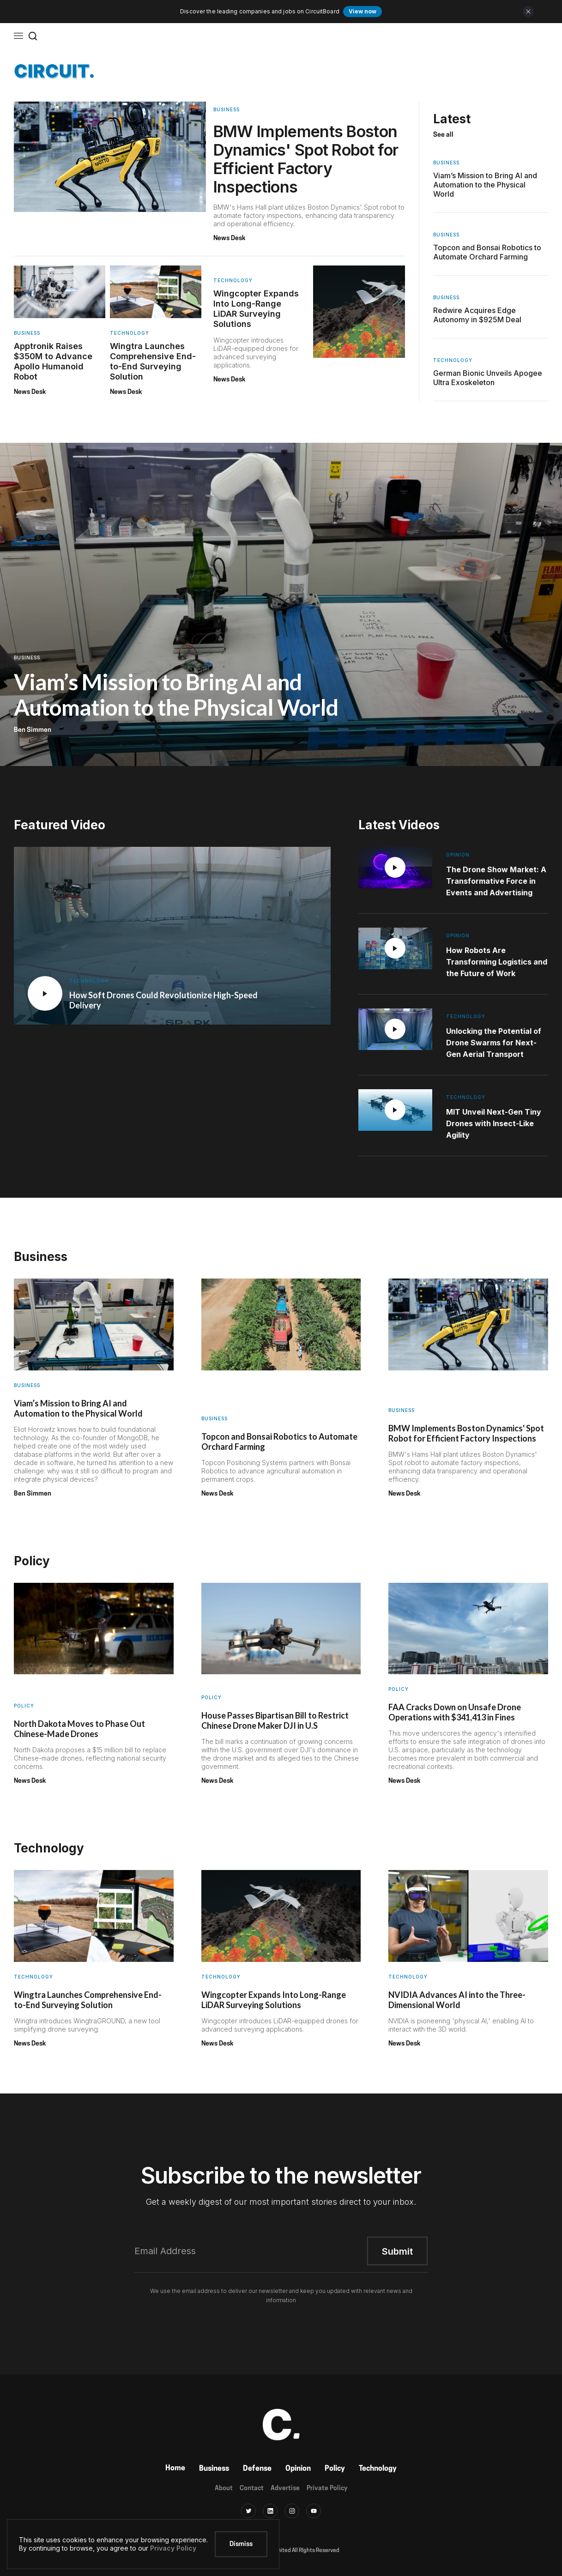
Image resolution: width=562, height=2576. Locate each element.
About (224, 2488)
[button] (18, 36)
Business (214, 2469)
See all (443, 135)
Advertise (285, 2488)
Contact (252, 2488)
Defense (257, 2469)
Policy (335, 2469)
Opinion (298, 2469)
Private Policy (327, 2488)
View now (362, 11)
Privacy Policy (173, 2548)
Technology (378, 2469)
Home (175, 2468)
